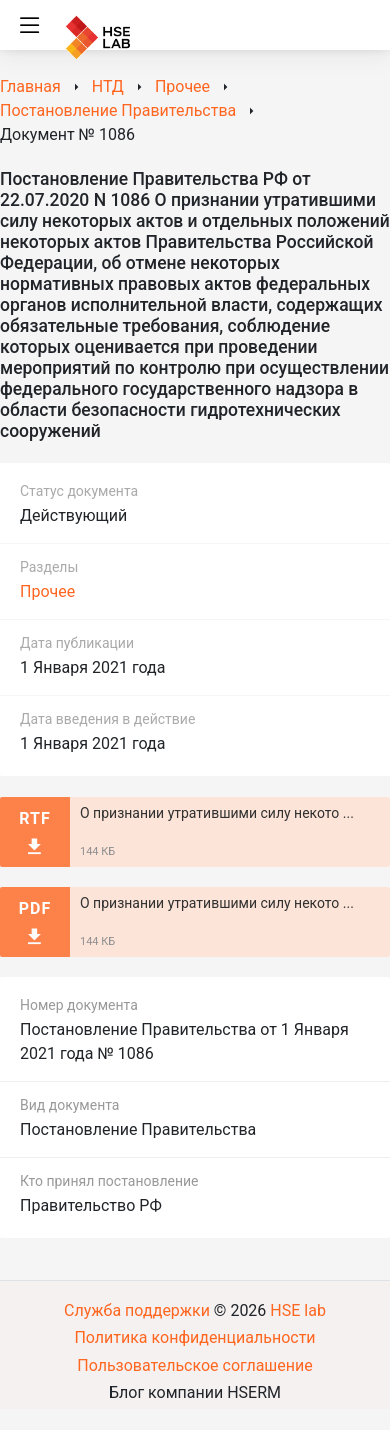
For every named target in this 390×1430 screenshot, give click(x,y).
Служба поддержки (137, 1310)
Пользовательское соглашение (195, 1365)
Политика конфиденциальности (194, 1337)
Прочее (47, 591)
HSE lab (298, 1310)
